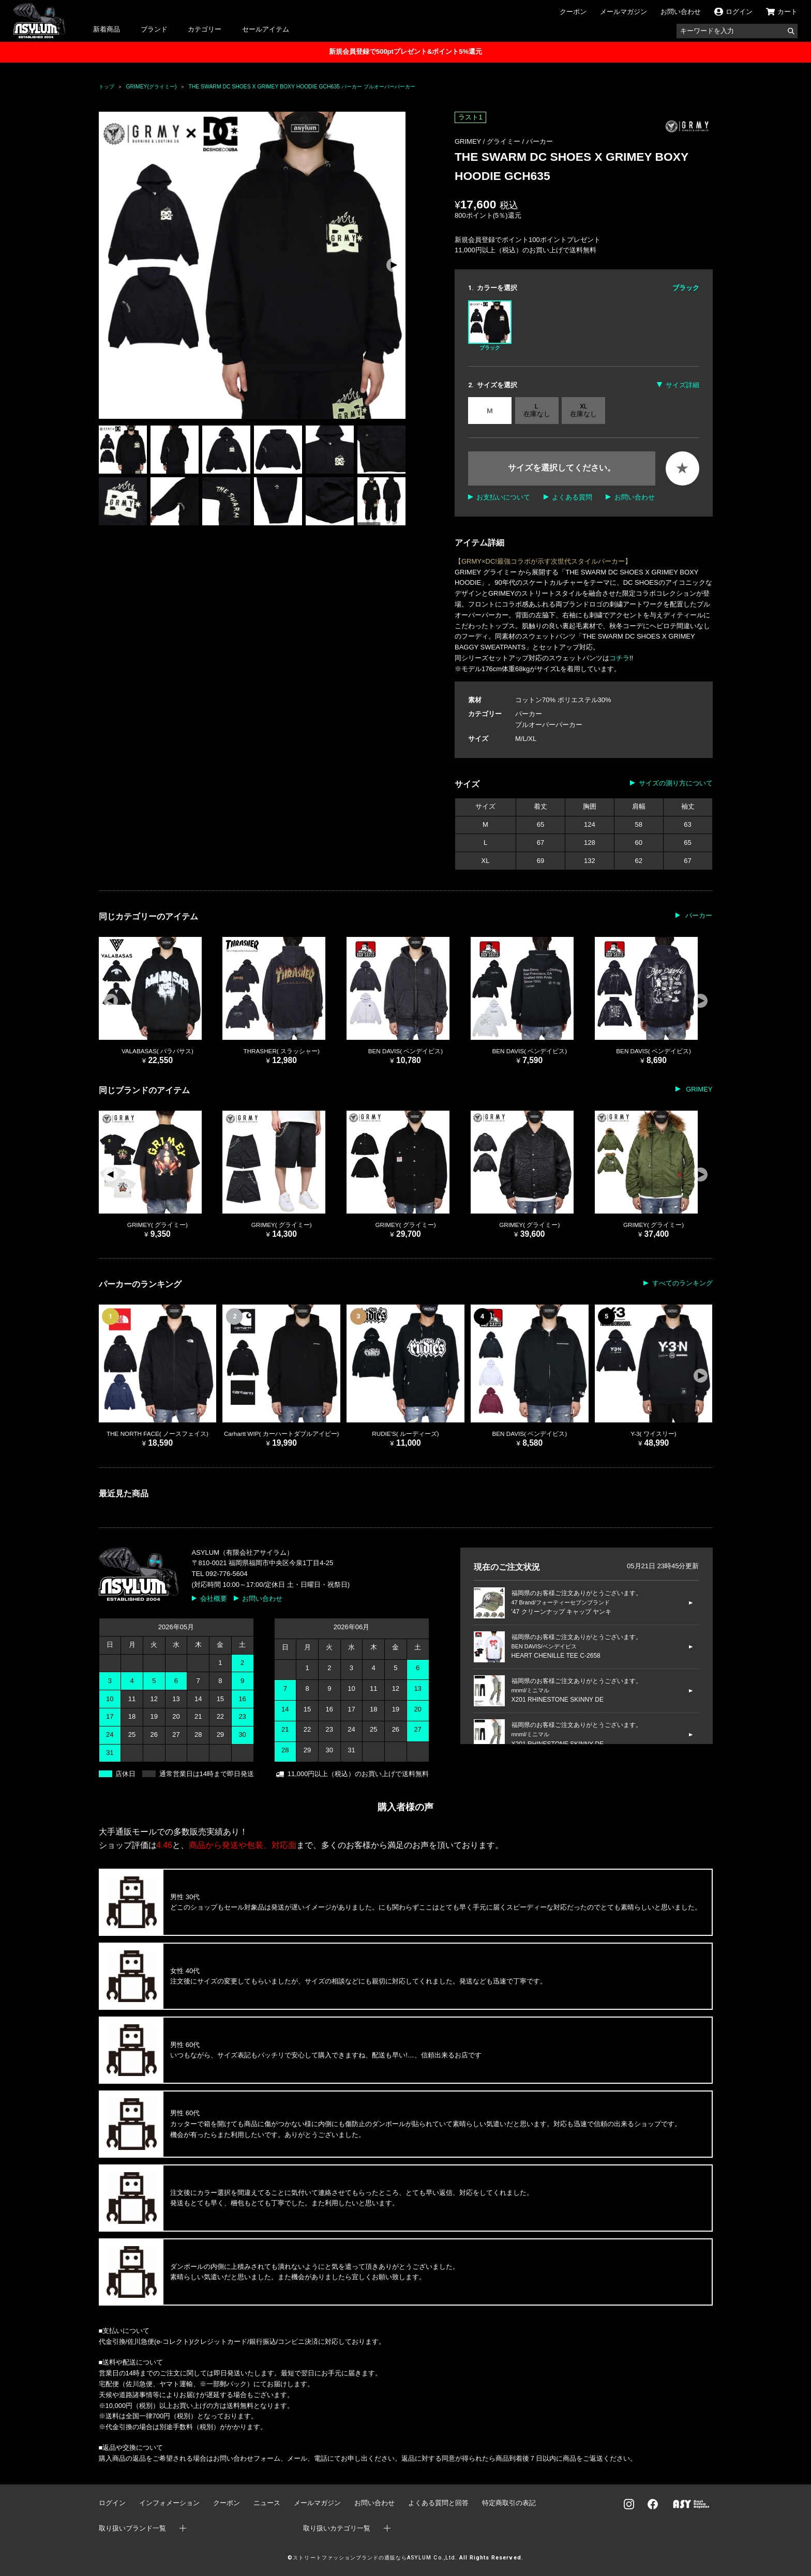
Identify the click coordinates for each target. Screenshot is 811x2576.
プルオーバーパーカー (548, 725)
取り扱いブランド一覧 (132, 2528)
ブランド (154, 29)
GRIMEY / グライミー (488, 141)
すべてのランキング (682, 1283)
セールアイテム (265, 29)
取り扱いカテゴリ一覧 (336, 2528)
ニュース (266, 2503)
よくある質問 (572, 497)
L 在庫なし (536, 410)
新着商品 (106, 29)
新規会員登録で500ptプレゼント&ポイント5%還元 (405, 51)
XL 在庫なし (583, 410)
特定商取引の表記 (509, 2503)
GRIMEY (698, 1089)
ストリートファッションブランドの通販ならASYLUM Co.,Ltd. (375, 2558)
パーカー (539, 141)
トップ (106, 86)
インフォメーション (169, 2503)
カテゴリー (204, 29)
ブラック (490, 325)
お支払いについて (503, 497)
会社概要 (213, 1598)
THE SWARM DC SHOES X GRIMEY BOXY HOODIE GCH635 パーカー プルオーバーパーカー (301, 86)
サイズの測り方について (676, 783)
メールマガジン (623, 12)
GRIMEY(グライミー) (151, 86)
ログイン (112, 2503)
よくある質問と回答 (438, 2503)
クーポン (573, 12)
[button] (393, 265)
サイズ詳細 (682, 385)
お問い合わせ (680, 12)
